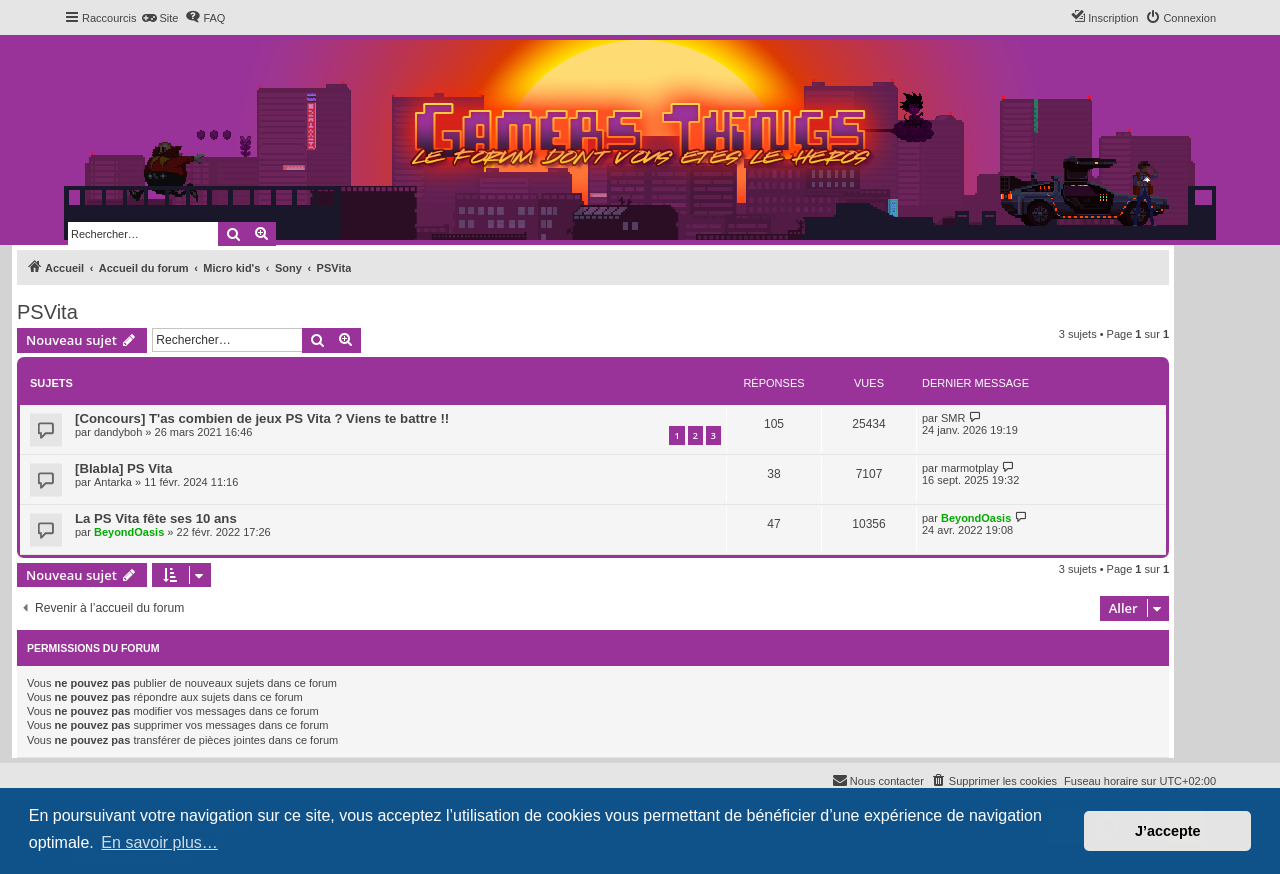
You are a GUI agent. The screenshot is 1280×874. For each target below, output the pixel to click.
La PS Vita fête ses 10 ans (156, 518)
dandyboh (118, 432)
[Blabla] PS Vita (123, 468)
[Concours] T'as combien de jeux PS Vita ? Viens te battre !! (262, 418)
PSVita (47, 312)
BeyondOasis (129, 532)
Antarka (113, 482)
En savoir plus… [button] (159, 842)
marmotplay (969, 468)
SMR (953, 418)
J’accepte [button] (1168, 831)
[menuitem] (159, 18)
